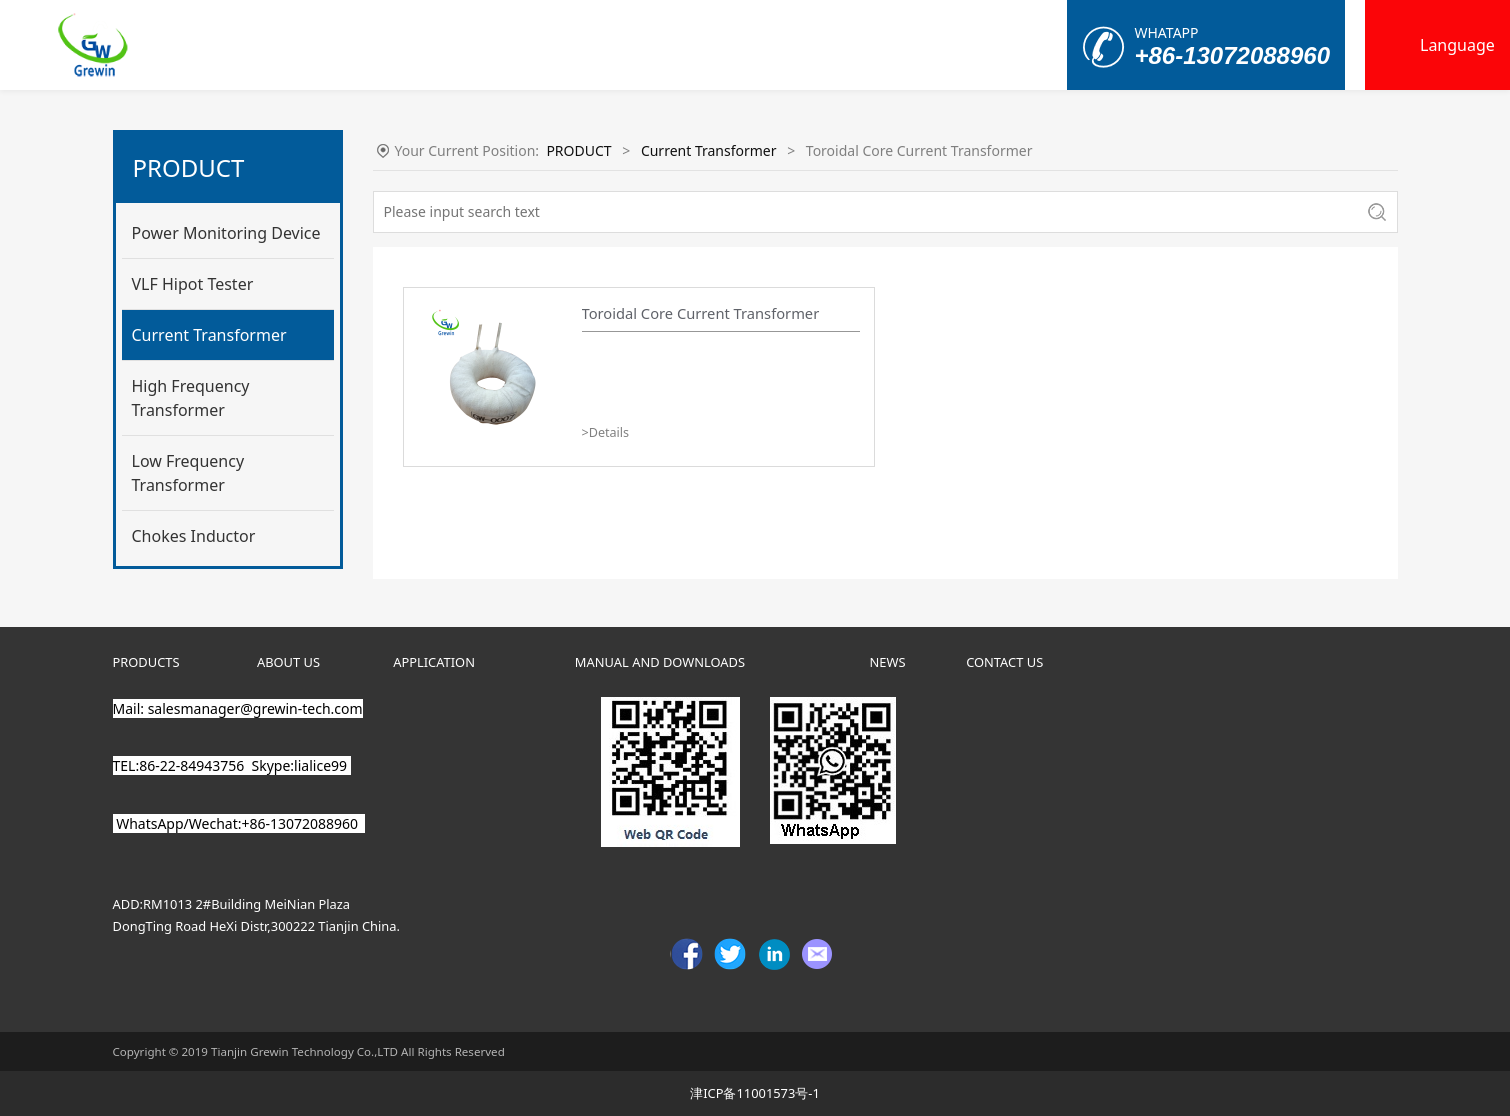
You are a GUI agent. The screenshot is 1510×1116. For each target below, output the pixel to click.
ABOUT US (288, 662)
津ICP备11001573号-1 (755, 1093)
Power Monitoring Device (226, 233)
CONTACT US (1004, 662)
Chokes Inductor (194, 536)
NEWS (888, 662)
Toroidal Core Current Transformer (701, 313)
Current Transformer (209, 335)
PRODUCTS (146, 662)
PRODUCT (578, 150)
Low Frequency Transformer (188, 473)
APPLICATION (434, 662)
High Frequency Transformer (191, 398)
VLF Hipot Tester (193, 284)
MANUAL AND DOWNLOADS (660, 662)
